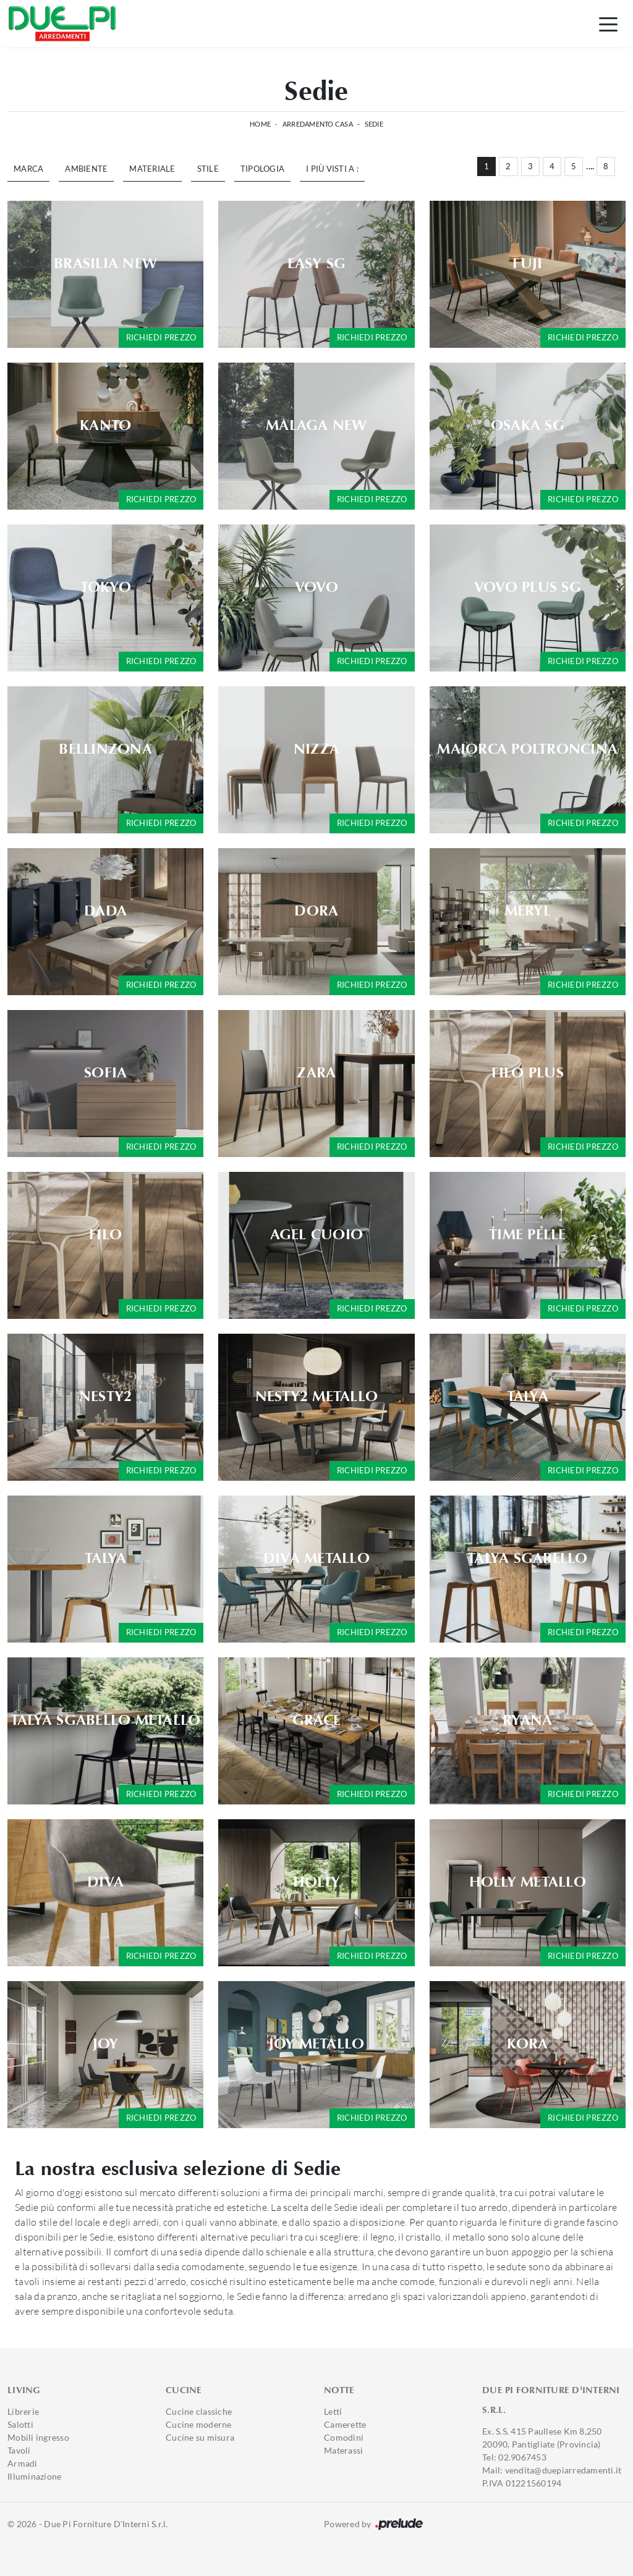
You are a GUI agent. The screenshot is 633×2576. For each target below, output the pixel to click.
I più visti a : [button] (332, 169)
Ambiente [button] (86, 169)
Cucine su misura (200, 2437)
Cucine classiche (199, 2411)
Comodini (343, 2437)
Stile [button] (208, 169)
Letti (333, 2411)
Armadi (22, 2463)
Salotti (20, 2424)
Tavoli (19, 2450)
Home (260, 124)
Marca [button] (28, 169)
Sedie (374, 124)
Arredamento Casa (318, 124)
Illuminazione (34, 2476)
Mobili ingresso (38, 2437)
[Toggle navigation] (608, 23)
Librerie (23, 2411)
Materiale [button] (152, 169)
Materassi (343, 2450)
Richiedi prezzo (161, 337)
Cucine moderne (199, 2424)
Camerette (345, 2424)
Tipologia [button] (262, 169)
